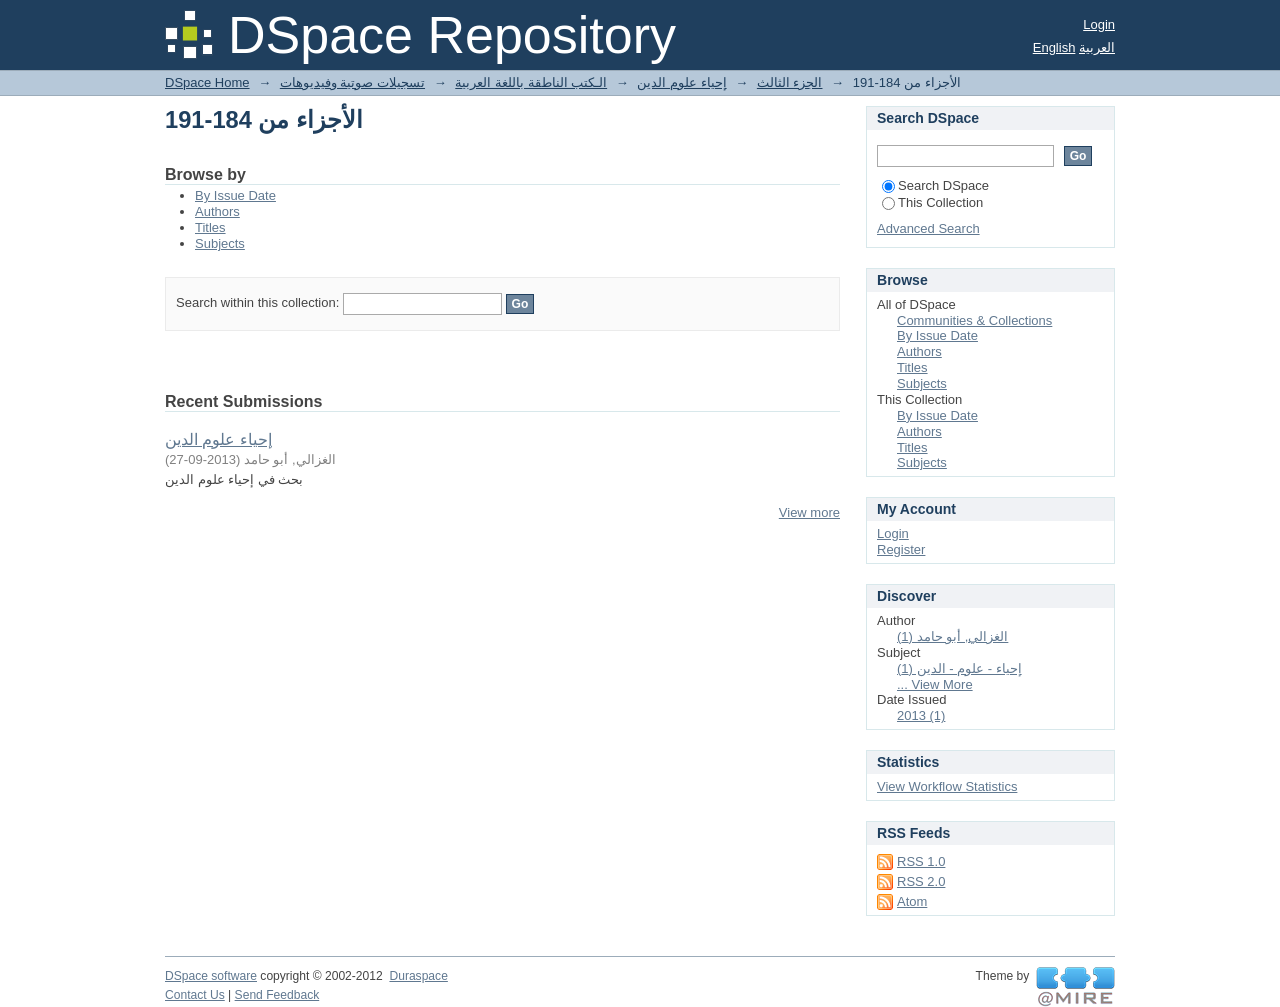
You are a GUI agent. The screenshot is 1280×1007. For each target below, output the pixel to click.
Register (901, 549)
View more (809, 512)
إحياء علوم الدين (681, 82)
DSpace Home (207, 82)
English (1054, 47)
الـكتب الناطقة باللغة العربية (531, 82)
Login (1099, 24)
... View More (935, 684)
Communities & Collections (974, 320)
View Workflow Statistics (947, 786)
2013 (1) (921, 715)
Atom (912, 901)
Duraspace (418, 976)
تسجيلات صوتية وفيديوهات (352, 82)
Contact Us (195, 995)
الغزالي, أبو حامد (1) (952, 636)
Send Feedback (277, 995)
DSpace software (211, 976)
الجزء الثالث (790, 82)
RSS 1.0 (921, 861)
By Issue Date (235, 195)
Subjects (220, 243)
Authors (217, 211)
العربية (1097, 47)
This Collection (932, 202)
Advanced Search (928, 228)
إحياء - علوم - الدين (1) (959, 668)
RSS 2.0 (921, 881)
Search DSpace (935, 185)
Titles (210, 227)
